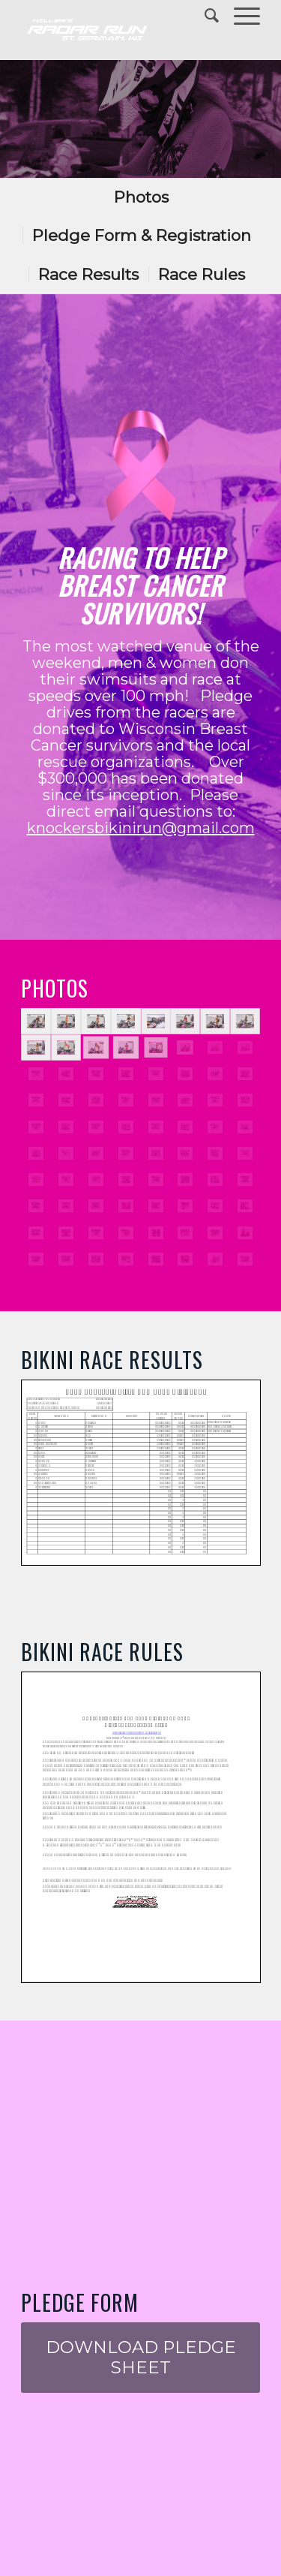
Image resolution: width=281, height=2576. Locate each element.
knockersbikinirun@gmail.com (141, 828)
